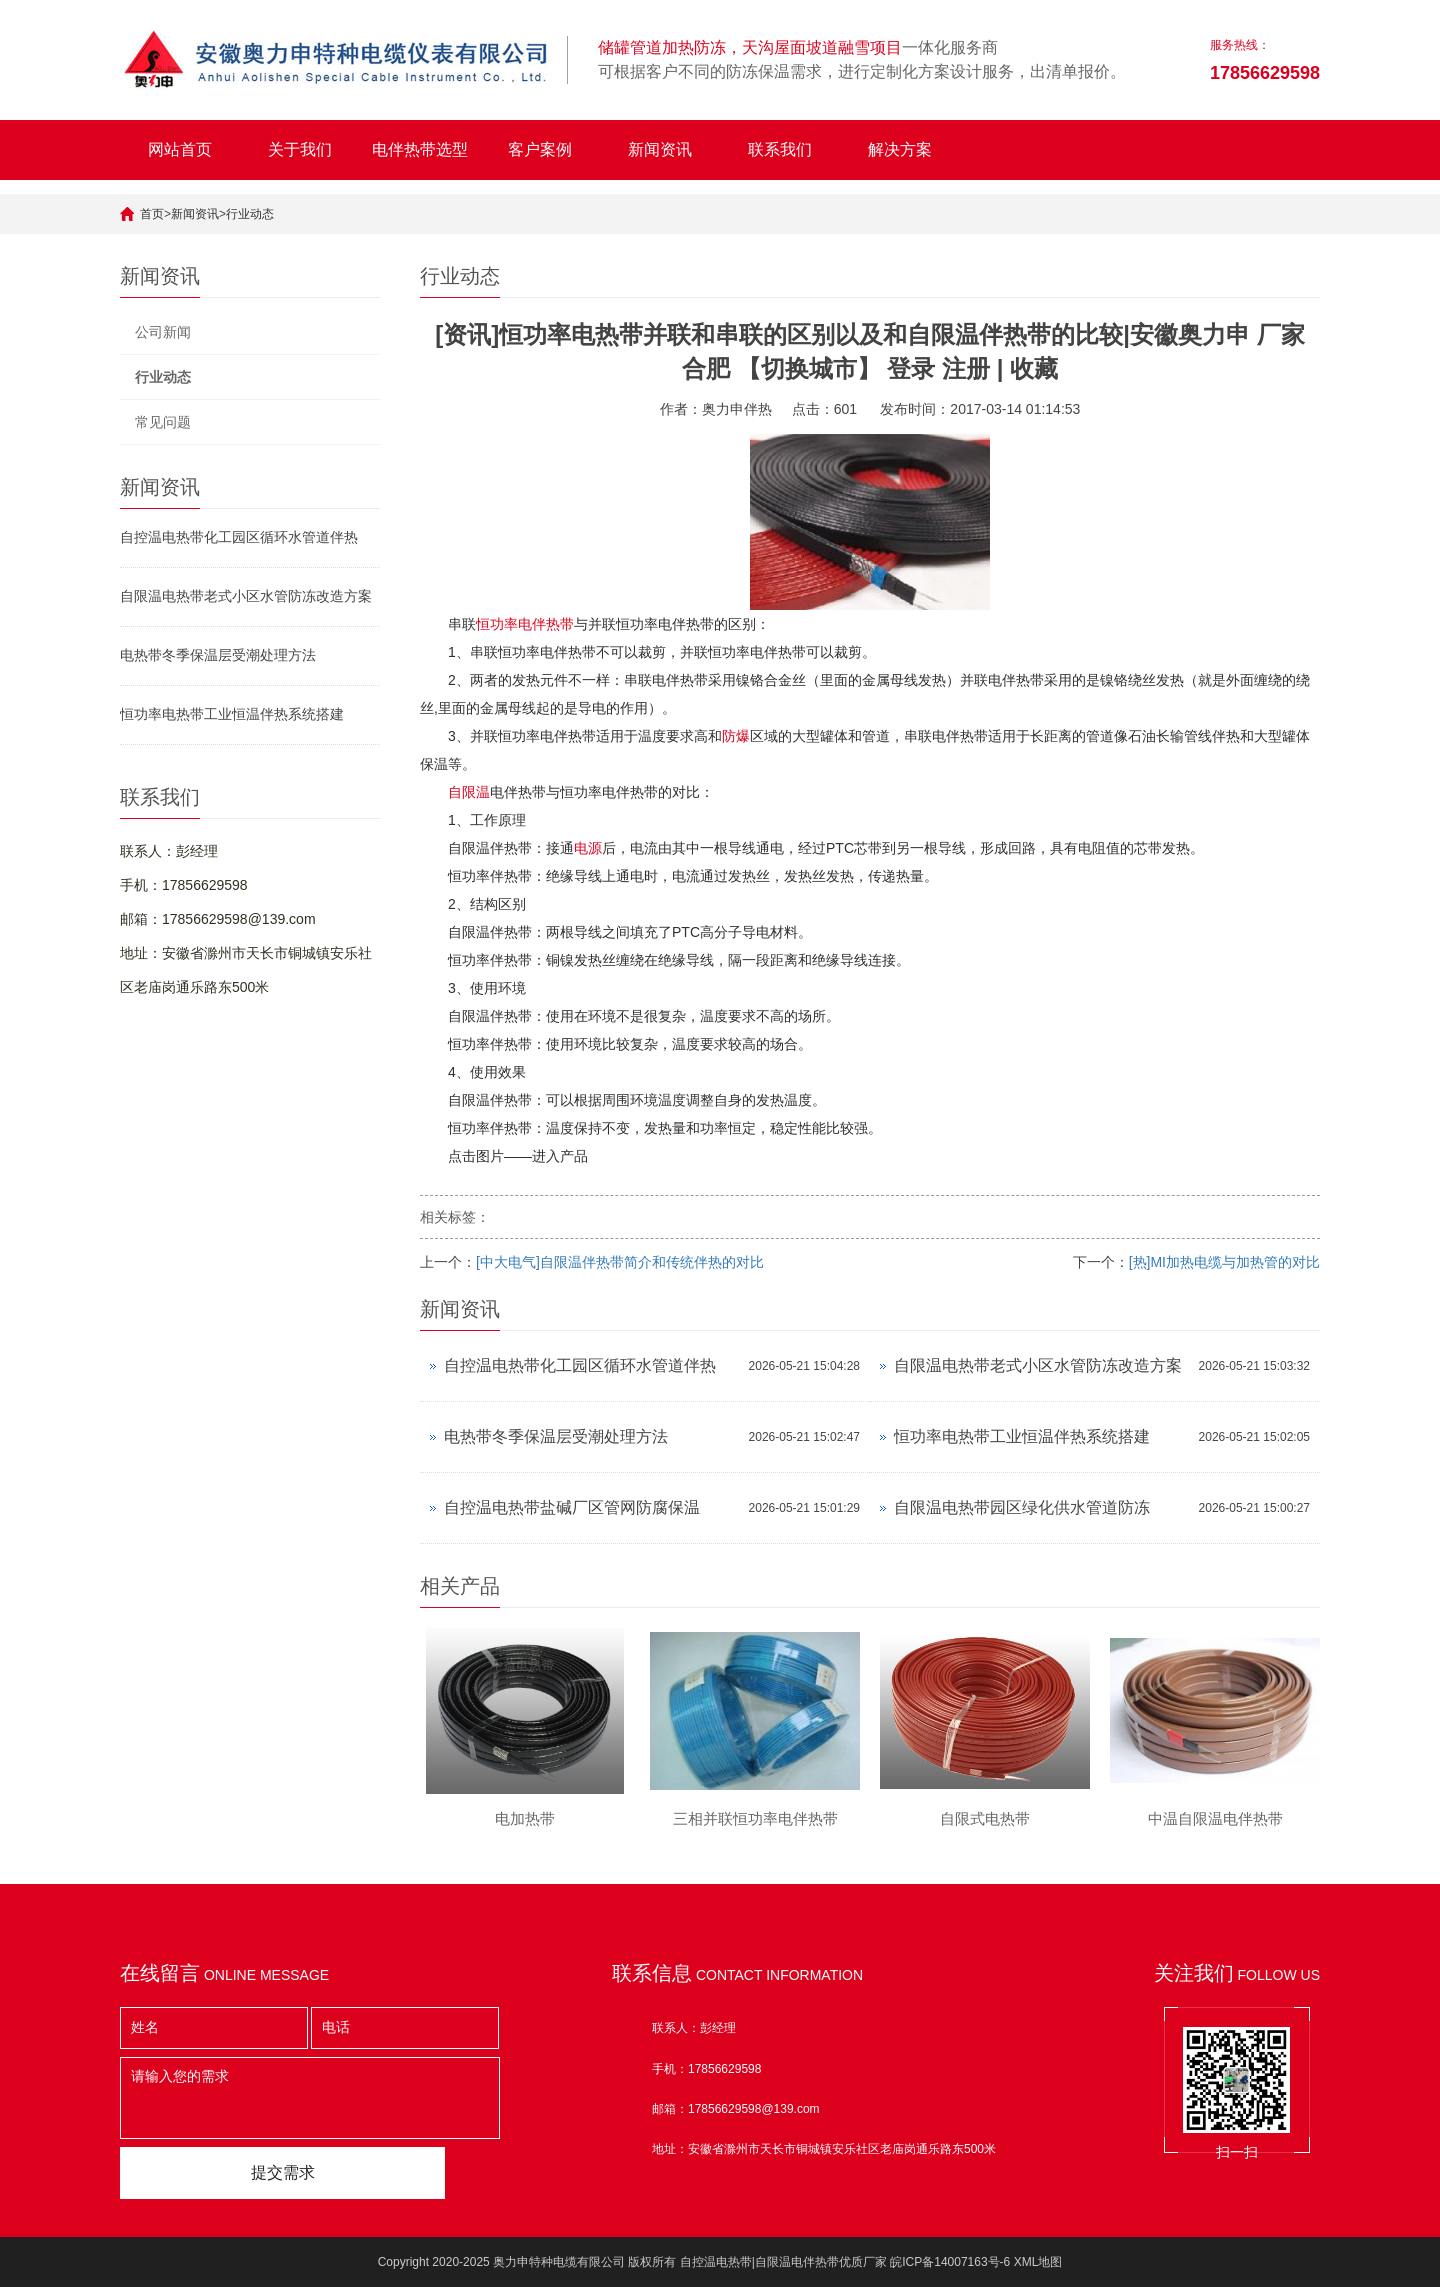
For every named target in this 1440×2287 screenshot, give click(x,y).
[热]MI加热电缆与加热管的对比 (1224, 1262)
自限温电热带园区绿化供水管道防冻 (1022, 1507)
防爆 (736, 736)
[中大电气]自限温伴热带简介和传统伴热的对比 (620, 1262)
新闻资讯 (660, 149)
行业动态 (250, 214)
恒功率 (497, 624)
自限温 (469, 792)
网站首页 (180, 149)
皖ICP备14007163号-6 (950, 2262)
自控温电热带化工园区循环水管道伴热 (239, 537)
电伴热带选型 (420, 149)
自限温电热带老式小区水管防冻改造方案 (246, 596)
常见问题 (163, 422)
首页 (152, 214)
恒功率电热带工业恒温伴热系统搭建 (232, 714)
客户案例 (540, 149)
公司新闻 (163, 332)
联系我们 (780, 149)
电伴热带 (546, 624)
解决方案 (900, 149)
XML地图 (1038, 2262)
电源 (588, 848)
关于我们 (300, 149)
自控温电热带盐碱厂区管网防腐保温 (572, 1507)
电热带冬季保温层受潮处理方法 (218, 655)
